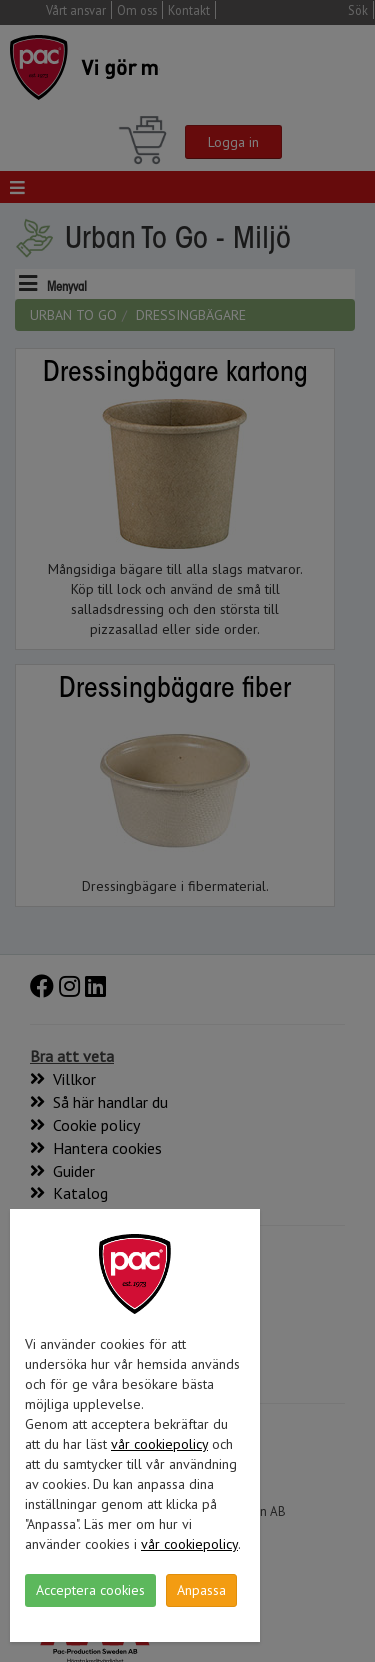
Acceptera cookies (90, 1590)
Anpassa (201, 1590)
